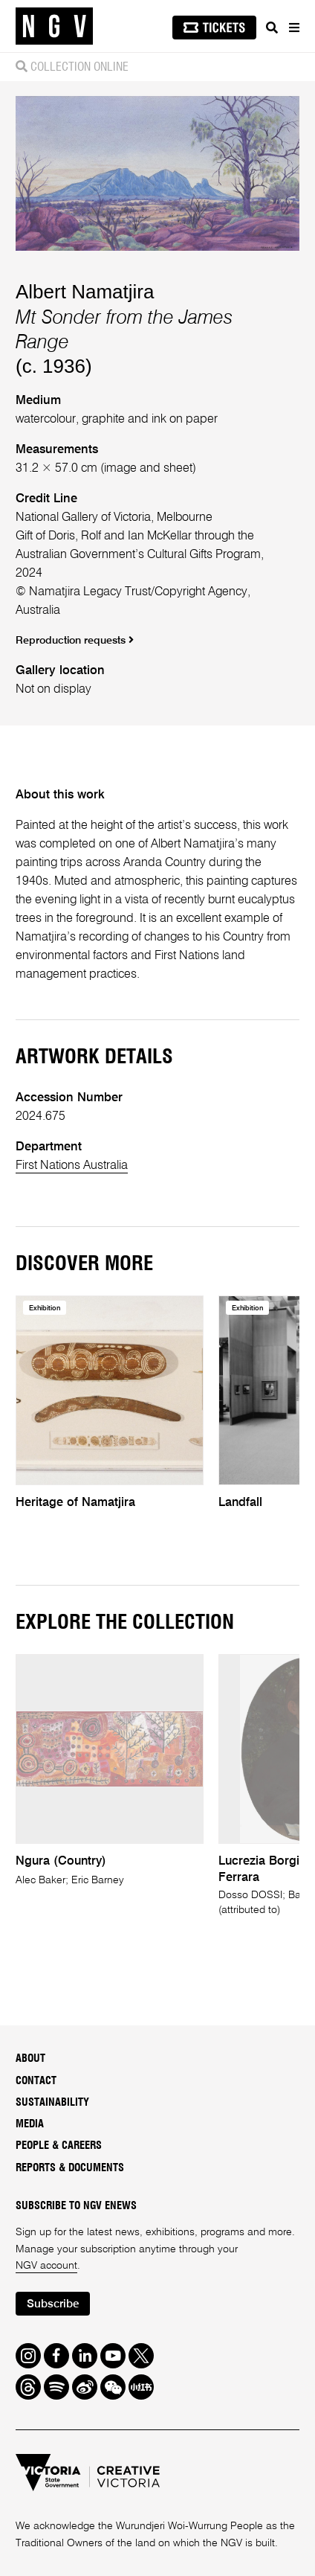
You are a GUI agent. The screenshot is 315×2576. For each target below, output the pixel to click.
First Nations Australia (72, 1165)
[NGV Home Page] (54, 26)
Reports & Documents (70, 2168)
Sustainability (52, 2103)
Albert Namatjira (85, 292)
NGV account (46, 2266)
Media (30, 2124)
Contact (36, 2081)
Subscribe (53, 2304)
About (30, 2059)
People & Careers (59, 2146)
